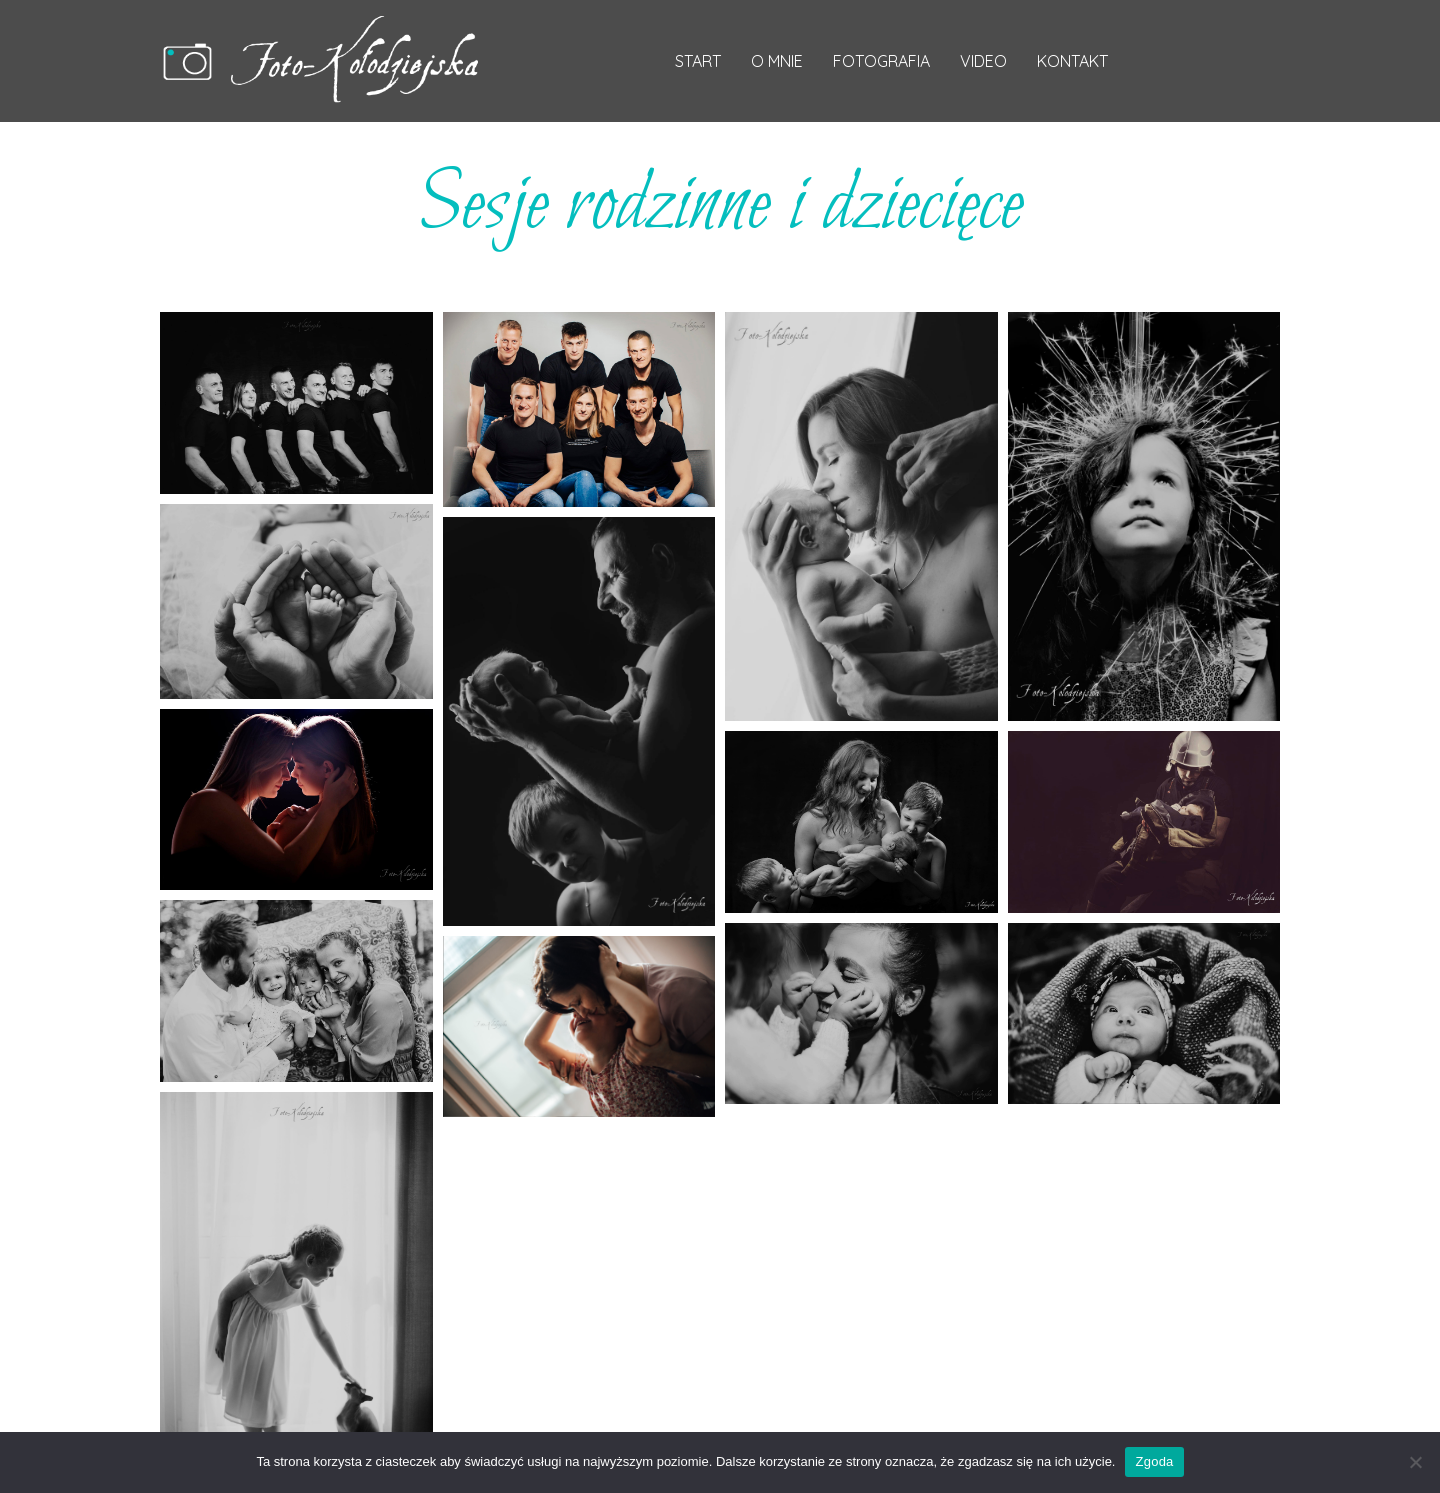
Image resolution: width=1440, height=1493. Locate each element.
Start (698, 61)
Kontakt (1072, 61)
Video (983, 61)
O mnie (777, 61)
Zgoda (1154, 1461)
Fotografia (881, 61)
